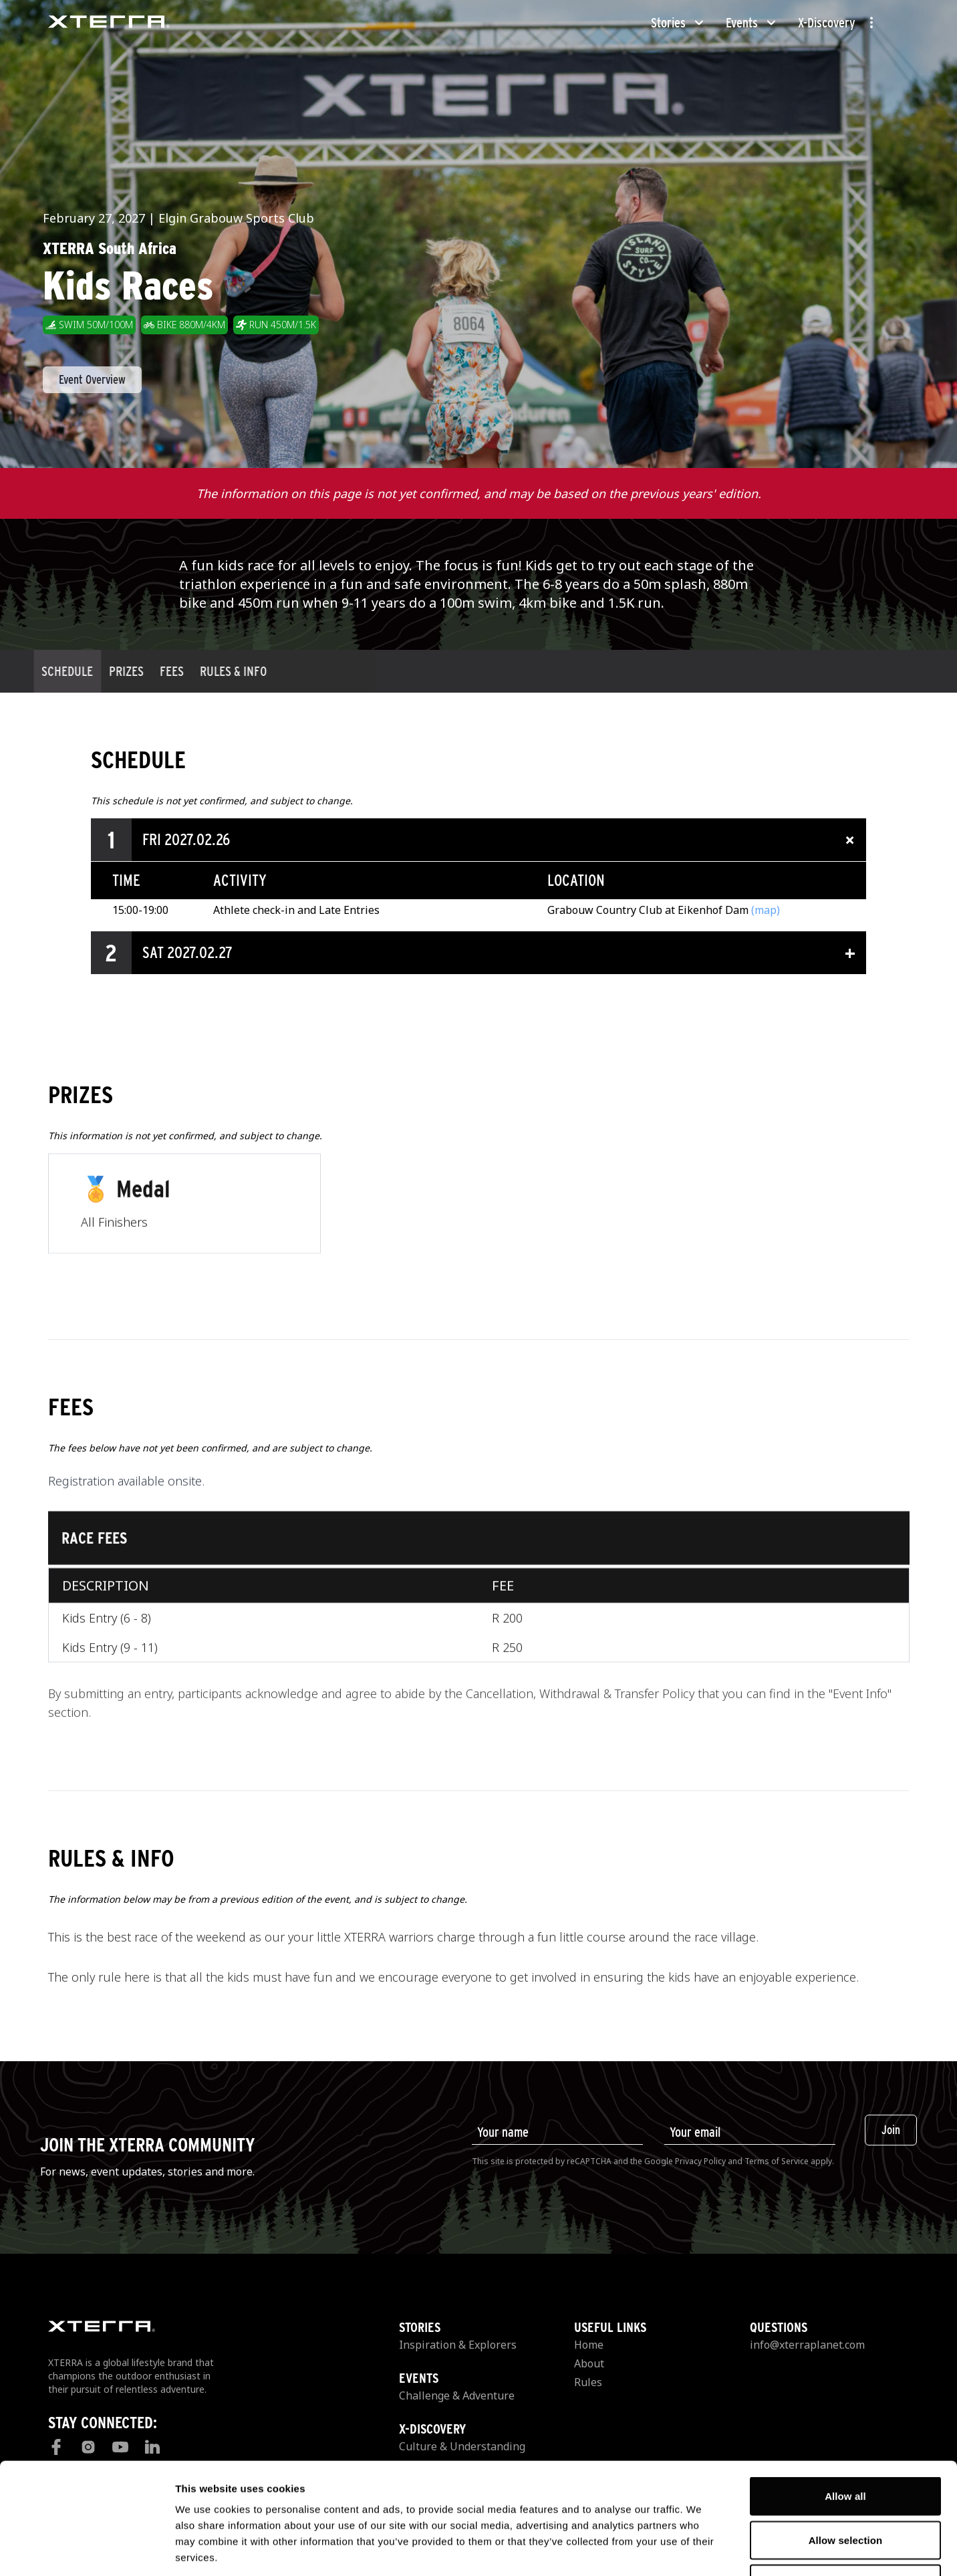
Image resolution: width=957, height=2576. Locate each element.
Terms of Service (776, 2161)
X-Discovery (826, 23)
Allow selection (846, 2444)
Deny (845, 2488)
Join (890, 2130)
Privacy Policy (700, 2161)
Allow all (845, 2400)
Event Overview (92, 379)
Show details (701, 2549)
